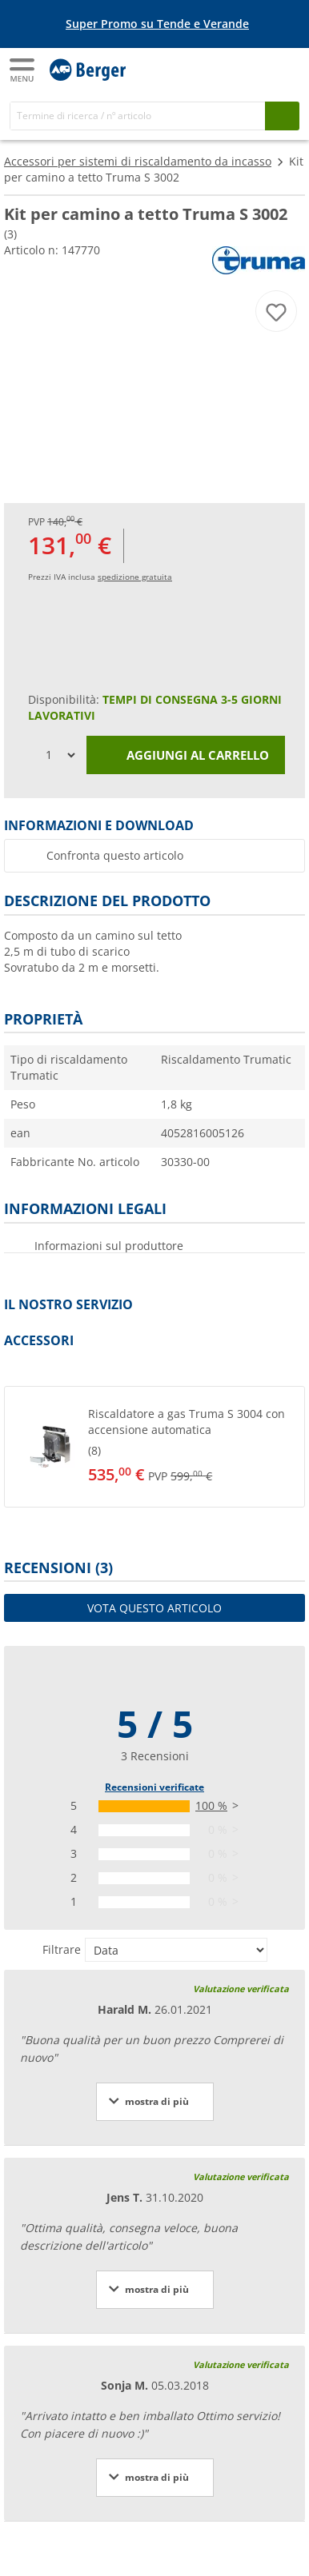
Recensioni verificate (154, 1787)
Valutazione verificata (241, 1989)
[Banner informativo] (158, 24)
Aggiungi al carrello (185, 756)
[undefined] (180, 1447)
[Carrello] (285, 68)
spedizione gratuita (135, 576)
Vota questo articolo (154, 1607)
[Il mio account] (253, 68)
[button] (154, 1447)
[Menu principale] (23, 70)
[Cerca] (137, 115)
